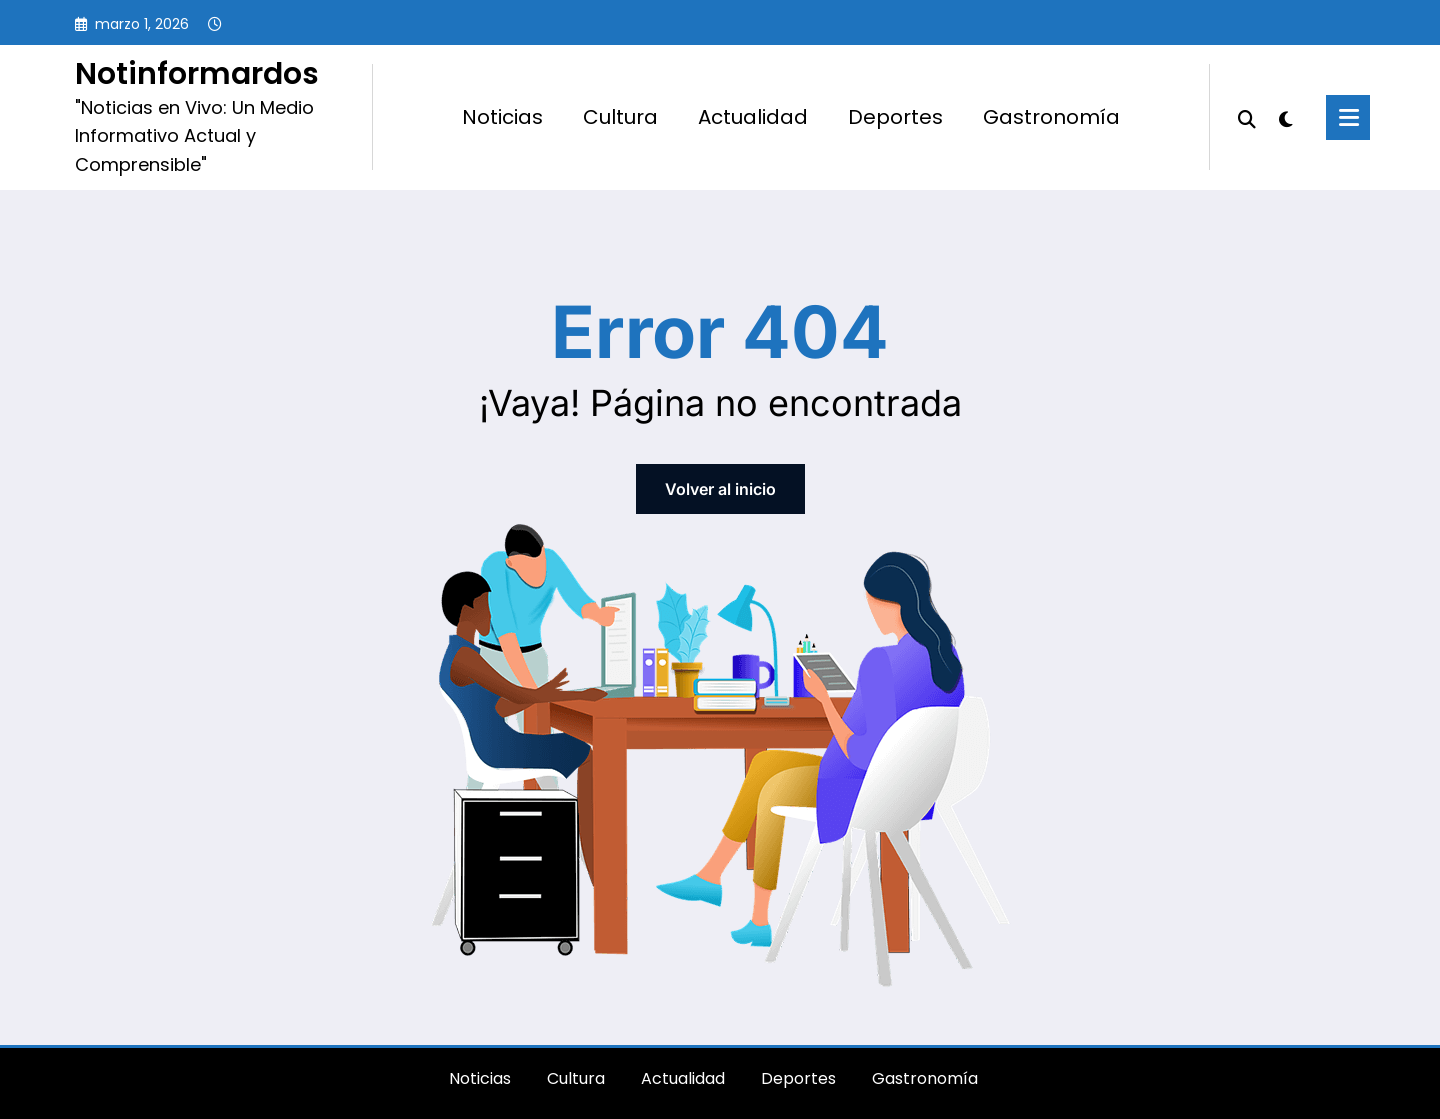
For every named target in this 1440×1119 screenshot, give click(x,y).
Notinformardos (197, 74)
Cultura (620, 117)
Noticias (502, 117)
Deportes (895, 117)
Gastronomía (1051, 117)
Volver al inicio (720, 489)
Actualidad (753, 117)
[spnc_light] (1286, 117)
